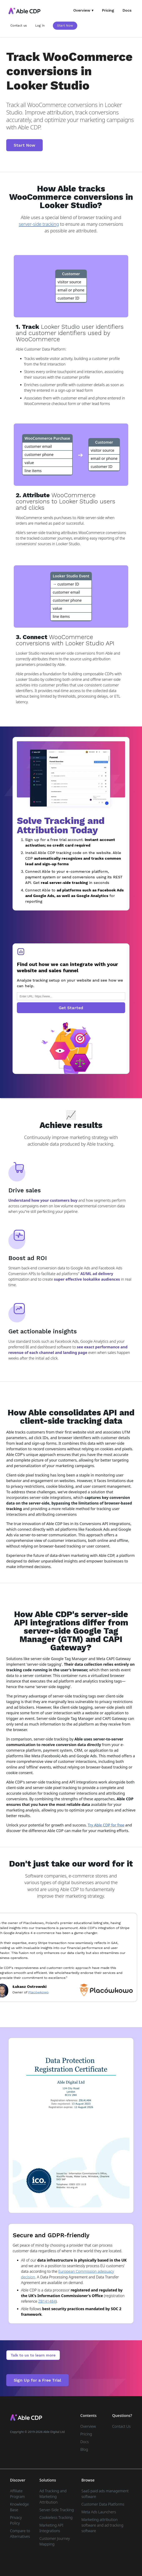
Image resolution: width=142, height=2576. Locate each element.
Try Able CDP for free (106, 1824)
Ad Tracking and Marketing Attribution (52, 2496)
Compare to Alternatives (20, 2533)
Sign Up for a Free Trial (37, 2380)
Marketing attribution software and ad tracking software (102, 2525)
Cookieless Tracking (55, 2517)
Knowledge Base (19, 2507)
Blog (84, 2449)
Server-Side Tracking (56, 2509)
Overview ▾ (83, 10)
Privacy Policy (16, 2520)
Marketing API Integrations (51, 2528)
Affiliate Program (17, 2493)
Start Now (65, 25)
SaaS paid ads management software (105, 2493)
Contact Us (121, 2426)
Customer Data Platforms (102, 2504)
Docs (127, 10)
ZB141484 (47, 2301)
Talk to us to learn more (33, 2355)
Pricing (108, 10)
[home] (24, 11)
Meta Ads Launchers (98, 2511)
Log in (40, 25)
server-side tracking (39, 224)
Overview (88, 2426)
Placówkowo (41, 1992)
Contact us (18, 25)
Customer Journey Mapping (54, 2541)
